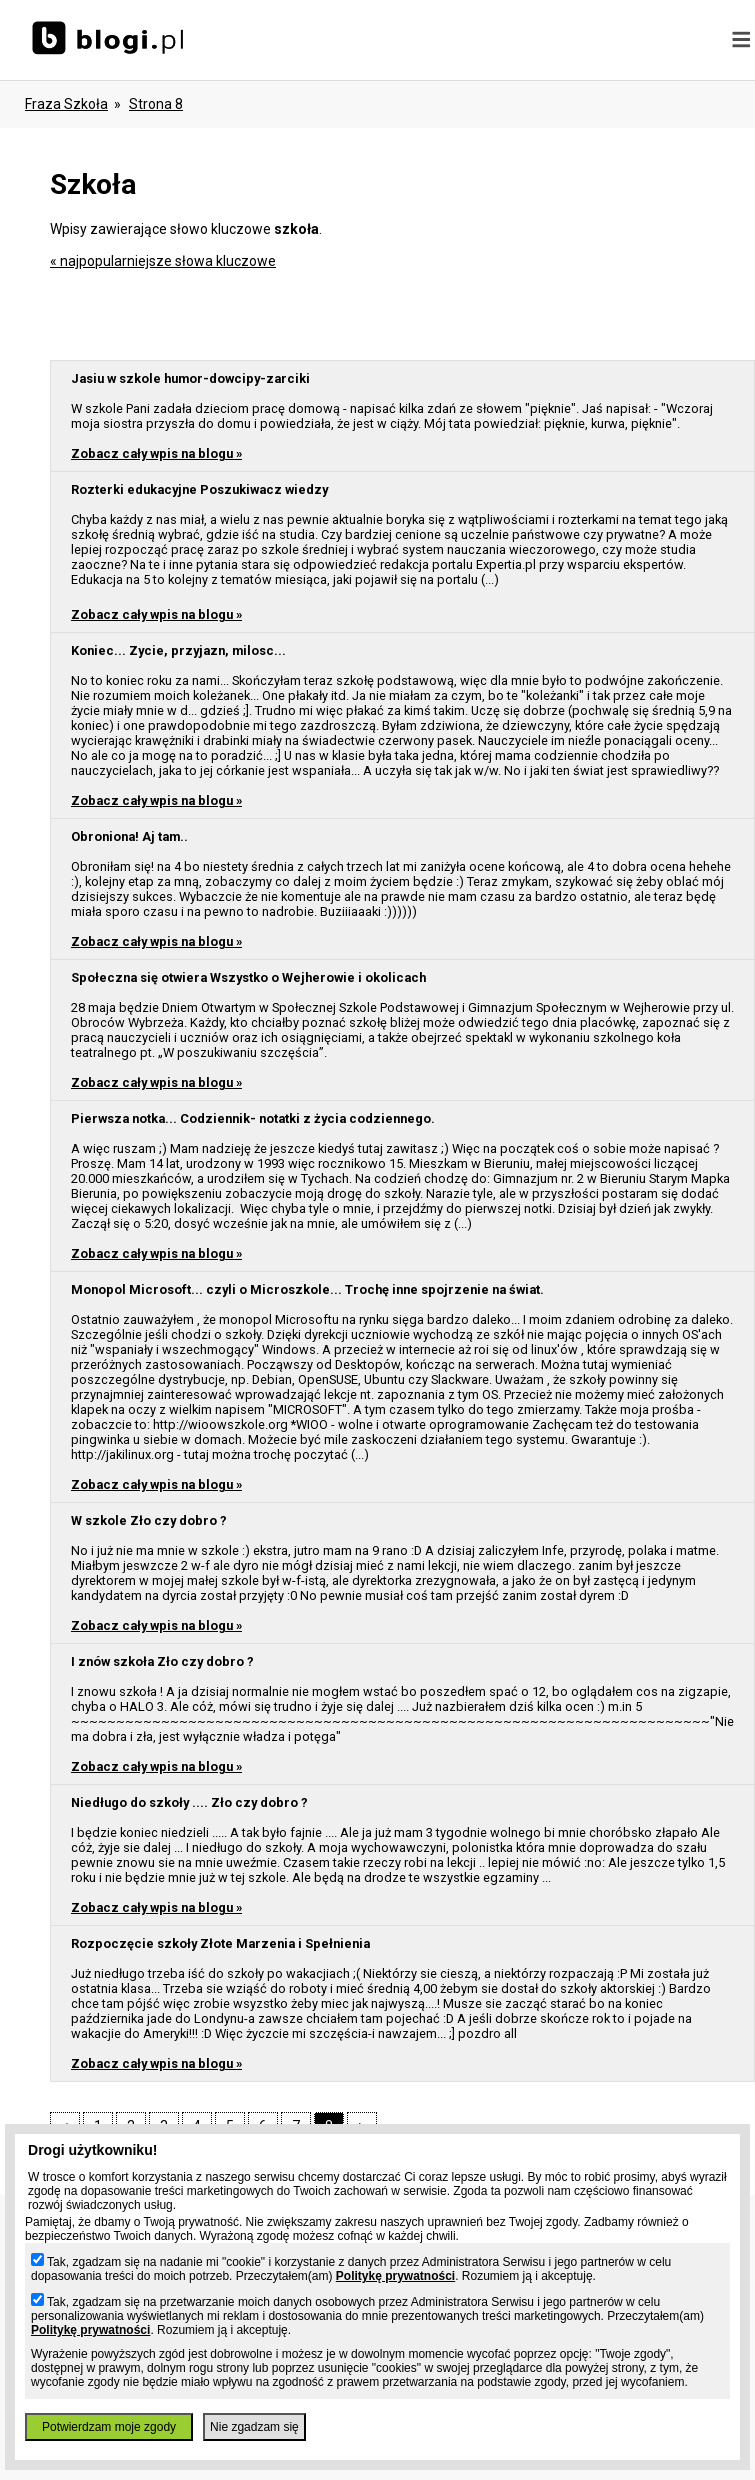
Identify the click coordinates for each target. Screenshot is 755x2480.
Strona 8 (156, 104)
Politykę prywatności (395, 2276)
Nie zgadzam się (254, 2427)
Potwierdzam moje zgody (109, 2427)
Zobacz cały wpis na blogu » (156, 453)
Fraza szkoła (66, 104)
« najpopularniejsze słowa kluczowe (163, 261)
